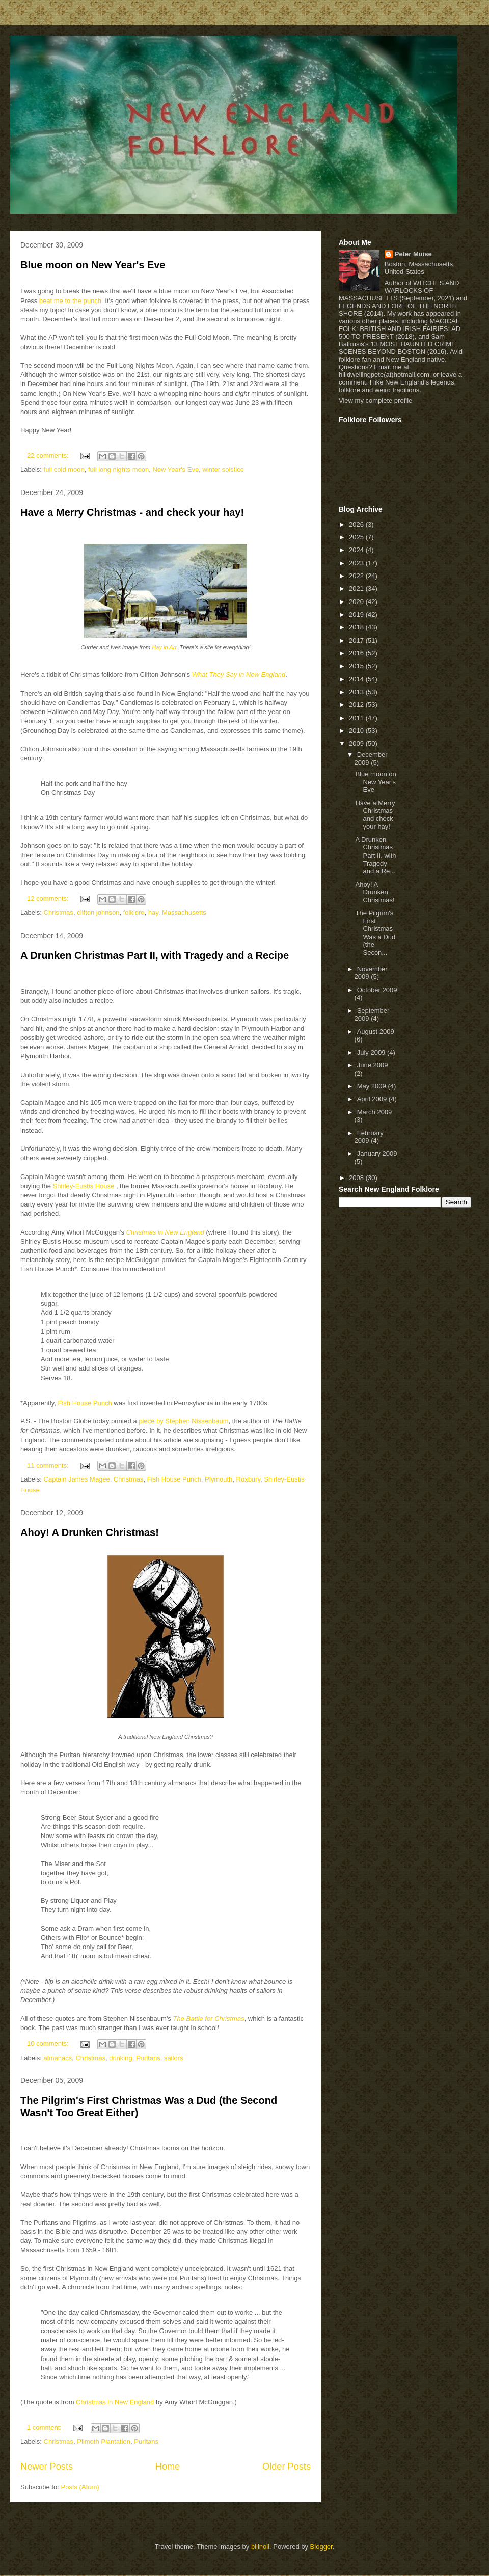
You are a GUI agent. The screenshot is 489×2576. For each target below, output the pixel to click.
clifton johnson (98, 912)
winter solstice (223, 469)
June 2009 (372, 1065)
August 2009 (375, 1031)
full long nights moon (118, 469)
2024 (357, 550)
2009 (357, 743)
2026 (357, 524)
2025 (357, 537)
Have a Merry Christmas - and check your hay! (132, 512)
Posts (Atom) (80, 2487)
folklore (134, 912)
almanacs (58, 2058)
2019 (357, 614)
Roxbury (248, 1479)
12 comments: (48, 898)
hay (153, 912)
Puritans (148, 2058)
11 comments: (48, 1465)
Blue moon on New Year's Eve (92, 264)
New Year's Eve (175, 469)
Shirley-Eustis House (84, 1186)
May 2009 (372, 1086)
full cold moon (64, 469)
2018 (357, 627)
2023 (357, 563)
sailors (173, 2058)
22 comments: (48, 455)
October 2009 (377, 990)
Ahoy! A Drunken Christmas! (89, 1532)
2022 (357, 576)
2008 (357, 1178)
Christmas (59, 912)
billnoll (260, 2547)
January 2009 (377, 1153)
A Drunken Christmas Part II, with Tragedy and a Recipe (154, 955)
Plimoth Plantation (103, 2441)
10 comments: (48, 2043)
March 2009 (374, 1112)
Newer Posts (46, 2466)
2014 (357, 679)
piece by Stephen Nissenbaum (183, 1421)
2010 (357, 730)
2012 (357, 704)
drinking (120, 2058)
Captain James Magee (77, 1479)
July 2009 (372, 1052)
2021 (357, 588)
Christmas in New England (115, 2402)
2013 (357, 692)
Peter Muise (413, 254)
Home (167, 2466)
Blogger (321, 2547)
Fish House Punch (85, 1403)
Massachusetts (184, 912)
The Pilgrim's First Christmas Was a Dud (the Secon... (375, 932)
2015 (357, 666)
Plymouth (218, 1479)
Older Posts (286, 2466)
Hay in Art (164, 647)
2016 (357, 653)
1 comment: (45, 2427)
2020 (357, 602)
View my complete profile (375, 400)
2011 (357, 718)
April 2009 (373, 1099)
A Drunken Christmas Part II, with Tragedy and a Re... (375, 855)
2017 (357, 640)
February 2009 (369, 1137)
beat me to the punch (70, 301)
